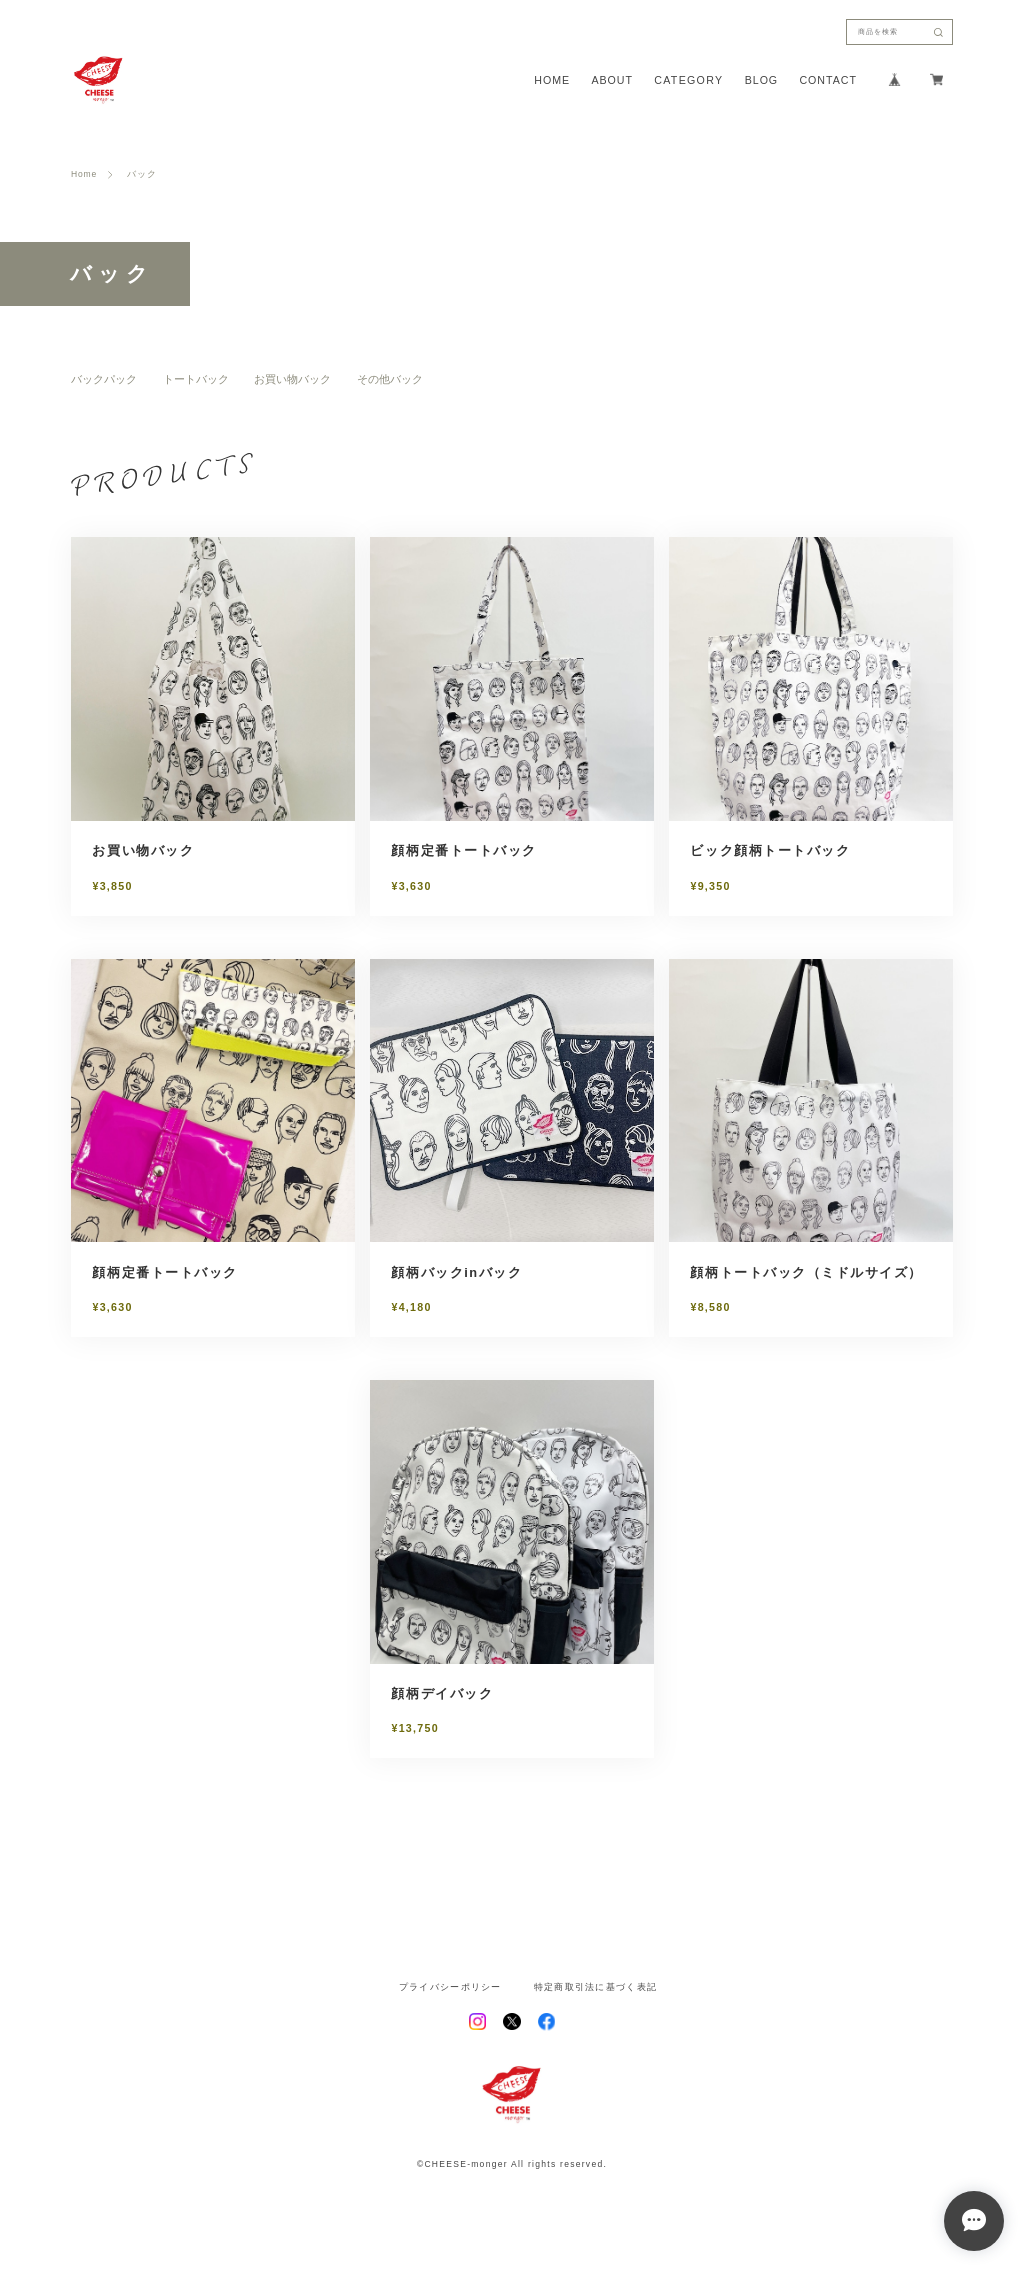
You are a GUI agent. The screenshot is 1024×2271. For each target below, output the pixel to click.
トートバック (196, 379)
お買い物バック (292, 379)
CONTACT (827, 80)
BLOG (761, 80)
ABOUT (612, 80)
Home (84, 174)
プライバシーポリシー (450, 1987)
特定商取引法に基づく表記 (595, 1987)
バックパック (104, 379)
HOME (552, 80)
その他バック (390, 379)
